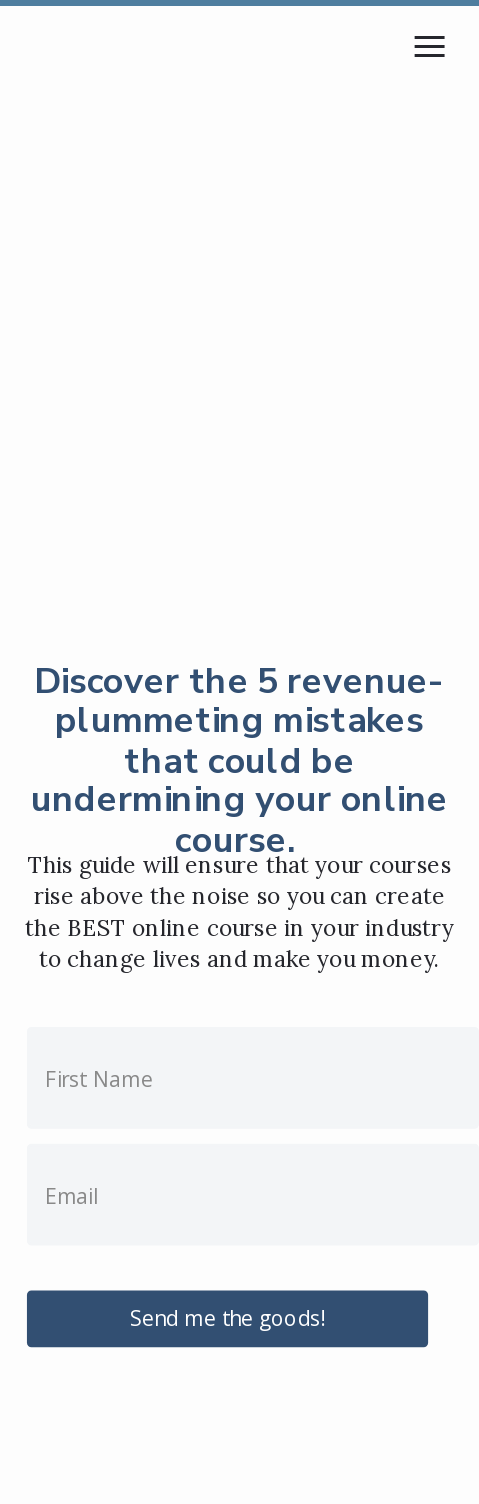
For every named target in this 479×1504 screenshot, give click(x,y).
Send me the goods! (227, 1318)
